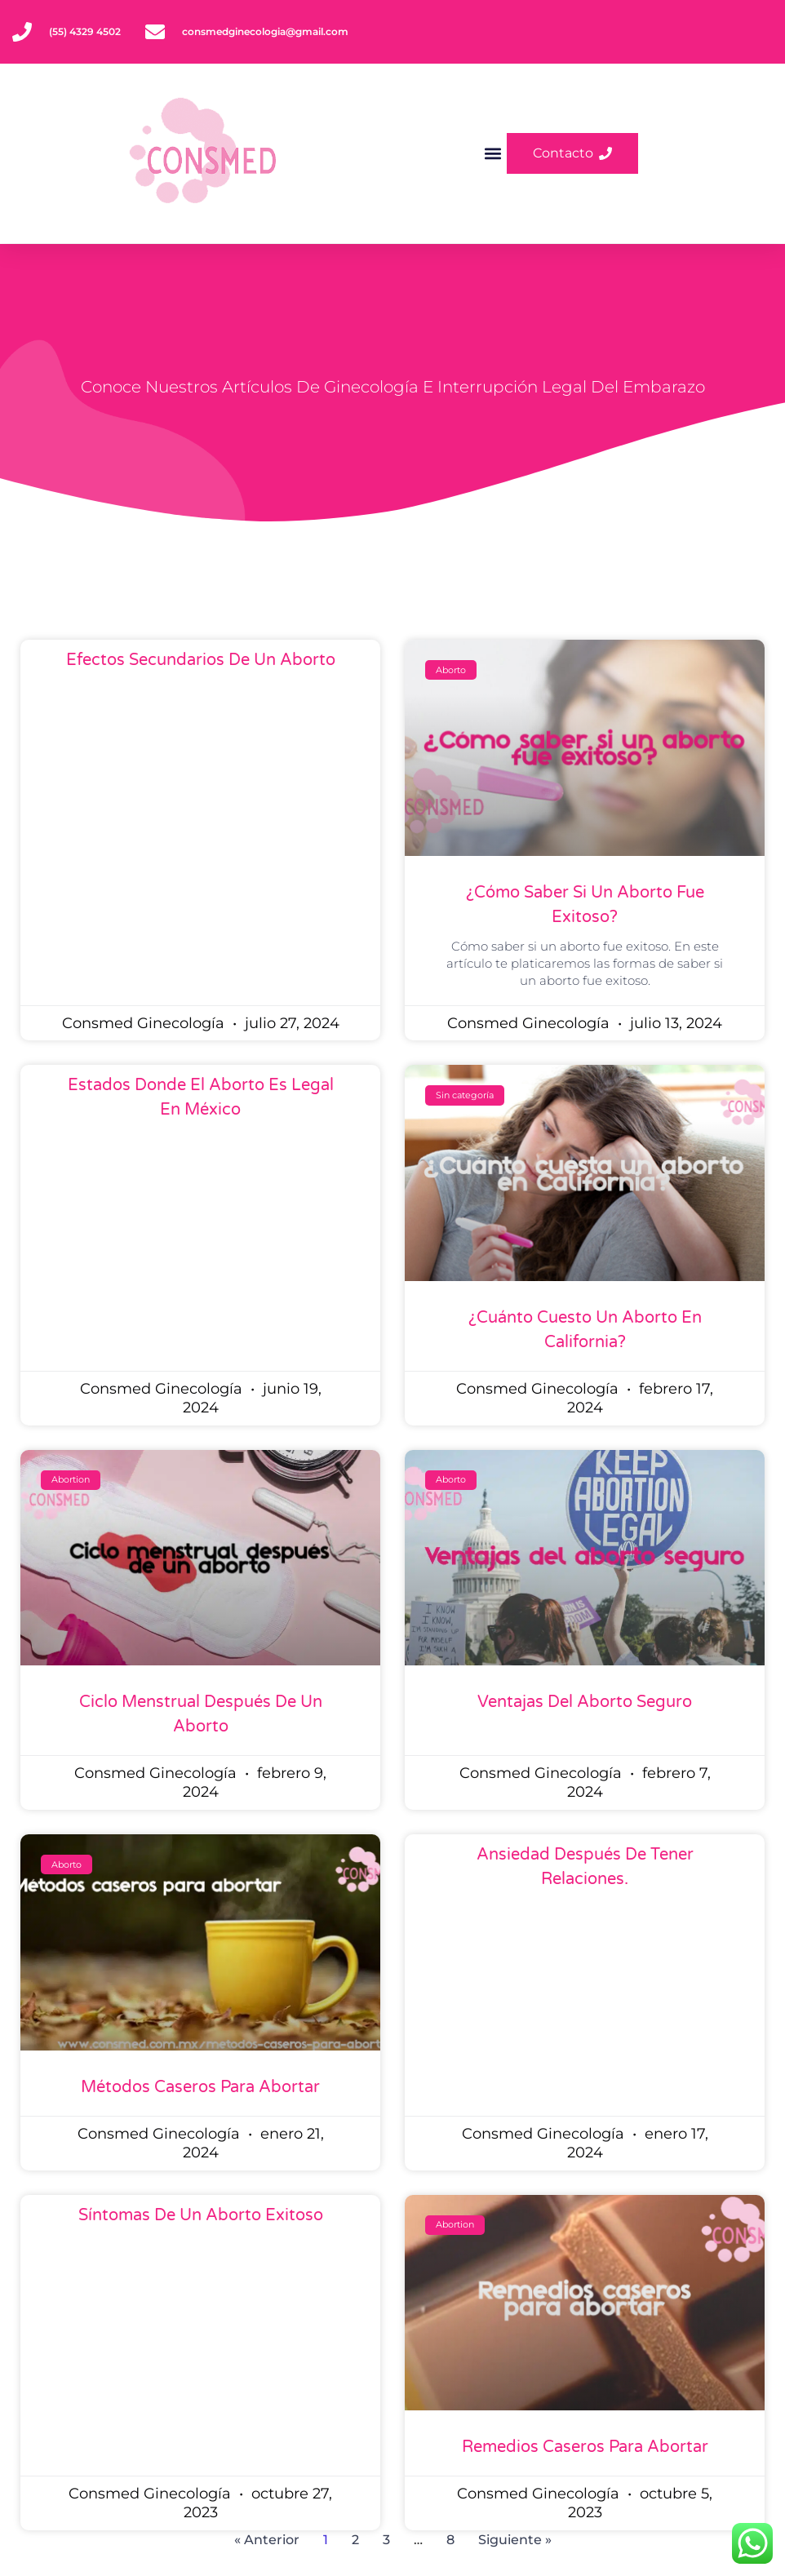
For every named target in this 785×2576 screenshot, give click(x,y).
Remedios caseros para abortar (585, 2447)
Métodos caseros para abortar (200, 2087)
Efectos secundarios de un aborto (200, 660)
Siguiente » (515, 2539)
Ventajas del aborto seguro (584, 1702)
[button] (493, 153)
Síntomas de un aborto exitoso (200, 2215)
